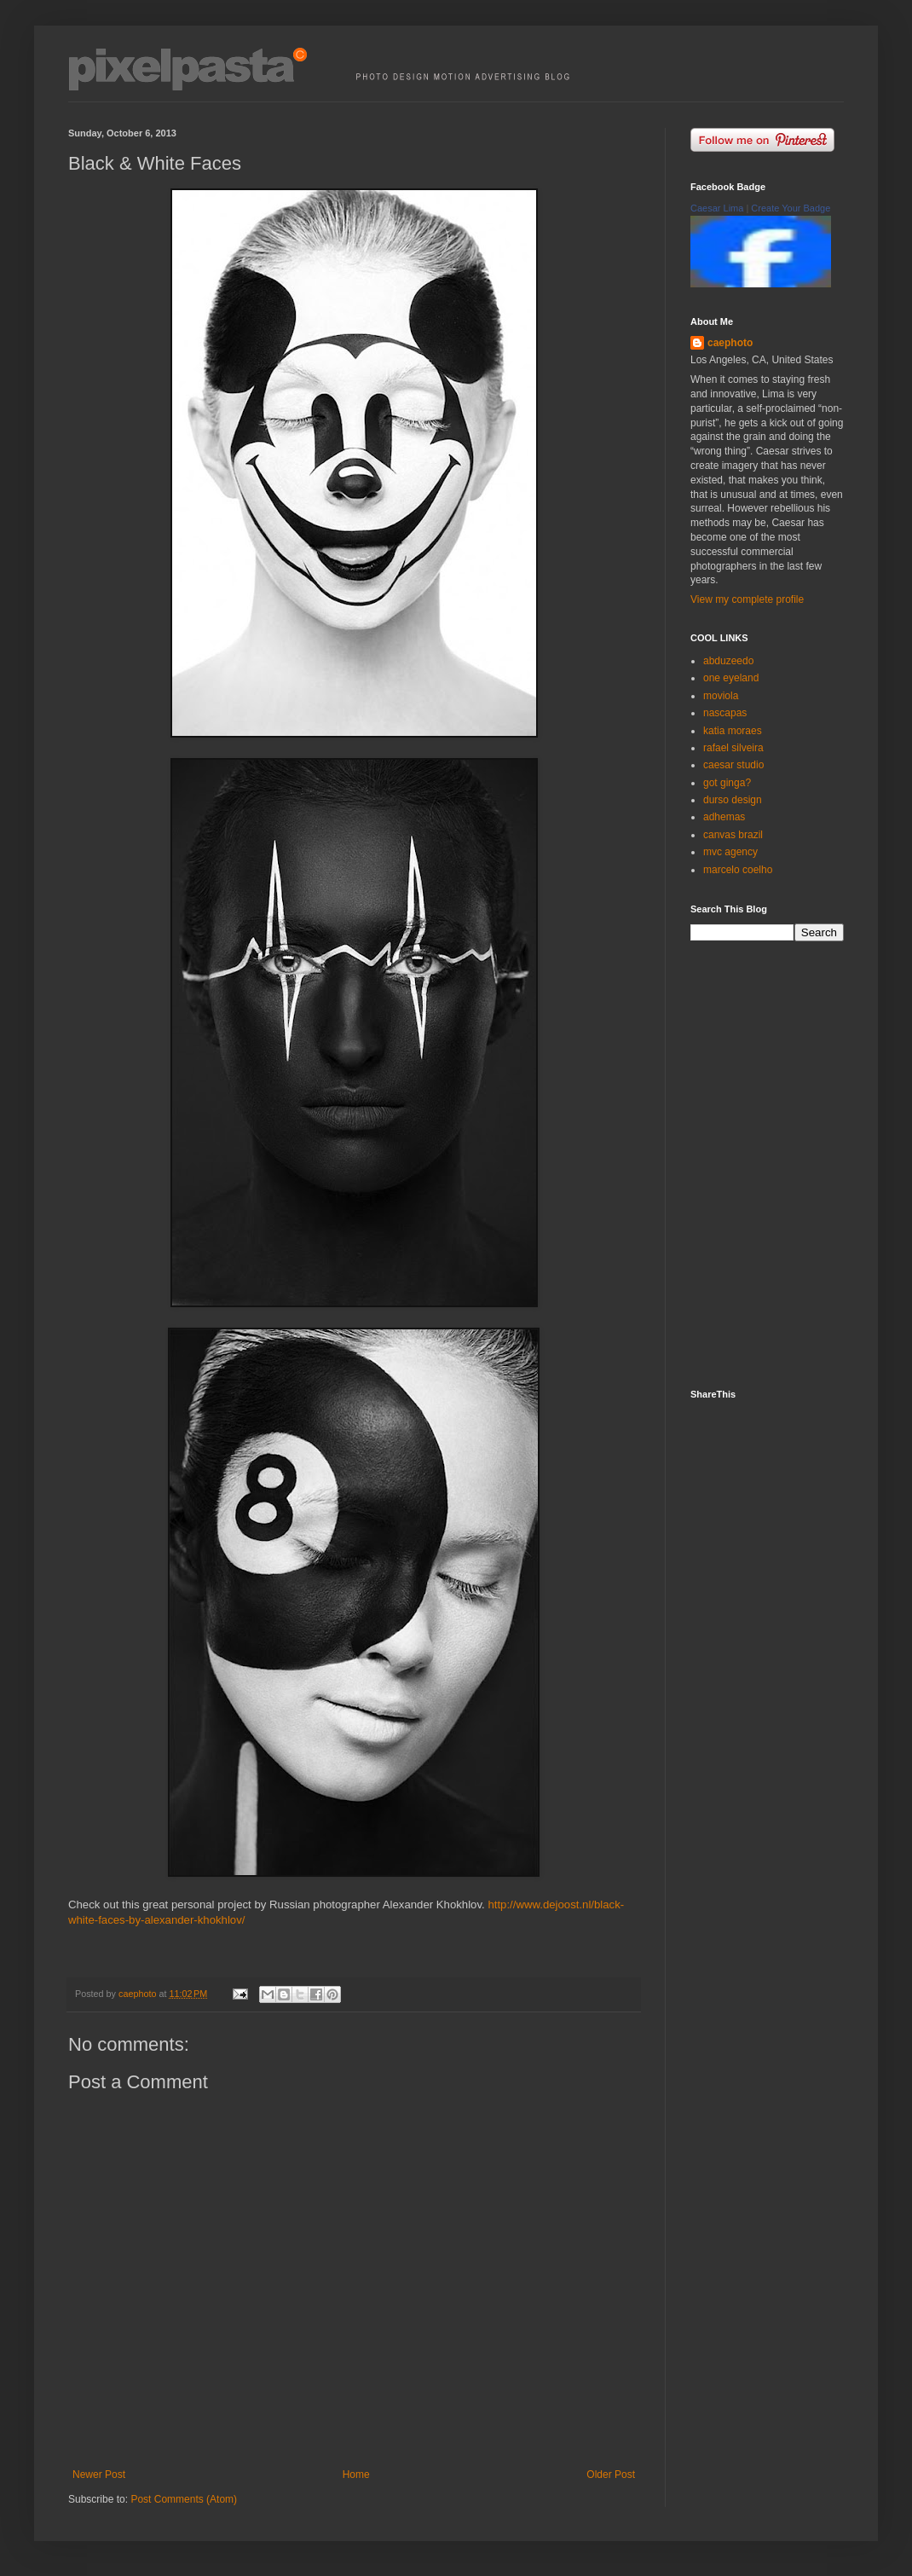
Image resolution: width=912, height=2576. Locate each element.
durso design (732, 800)
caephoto (730, 343)
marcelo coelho (737, 870)
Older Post (610, 2474)
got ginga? (727, 783)
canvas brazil (733, 835)
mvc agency (730, 852)
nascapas (725, 713)
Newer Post (98, 2474)
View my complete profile (747, 599)
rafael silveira (733, 748)
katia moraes (732, 731)
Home (356, 2474)
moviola (720, 696)
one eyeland (731, 678)
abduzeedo (728, 661)
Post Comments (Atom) (183, 2499)
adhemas (724, 817)
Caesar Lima (716, 208)
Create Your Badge (790, 208)
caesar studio (733, 765)
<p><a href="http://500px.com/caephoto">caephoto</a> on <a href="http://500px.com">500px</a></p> (779, 1163)
